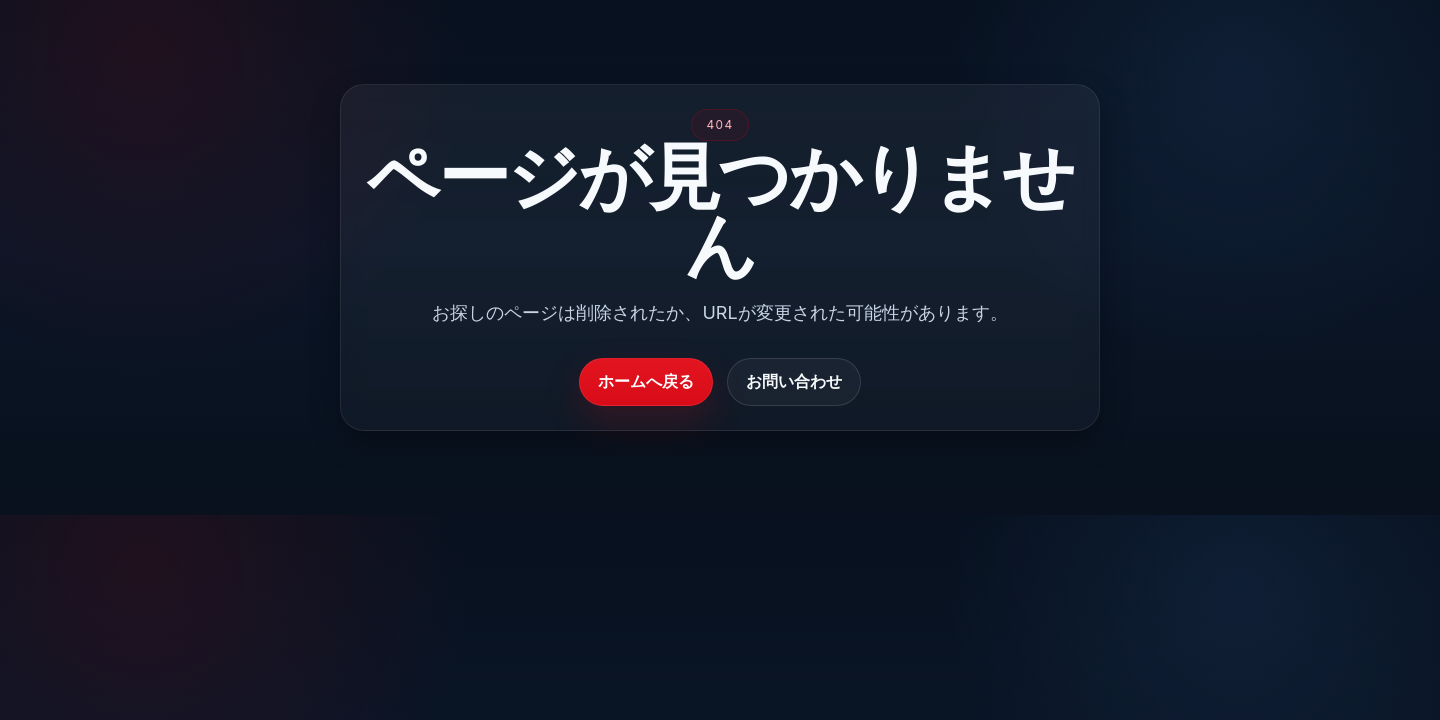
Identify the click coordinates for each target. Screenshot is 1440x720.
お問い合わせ (794, 381)
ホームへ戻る (646, 381)
